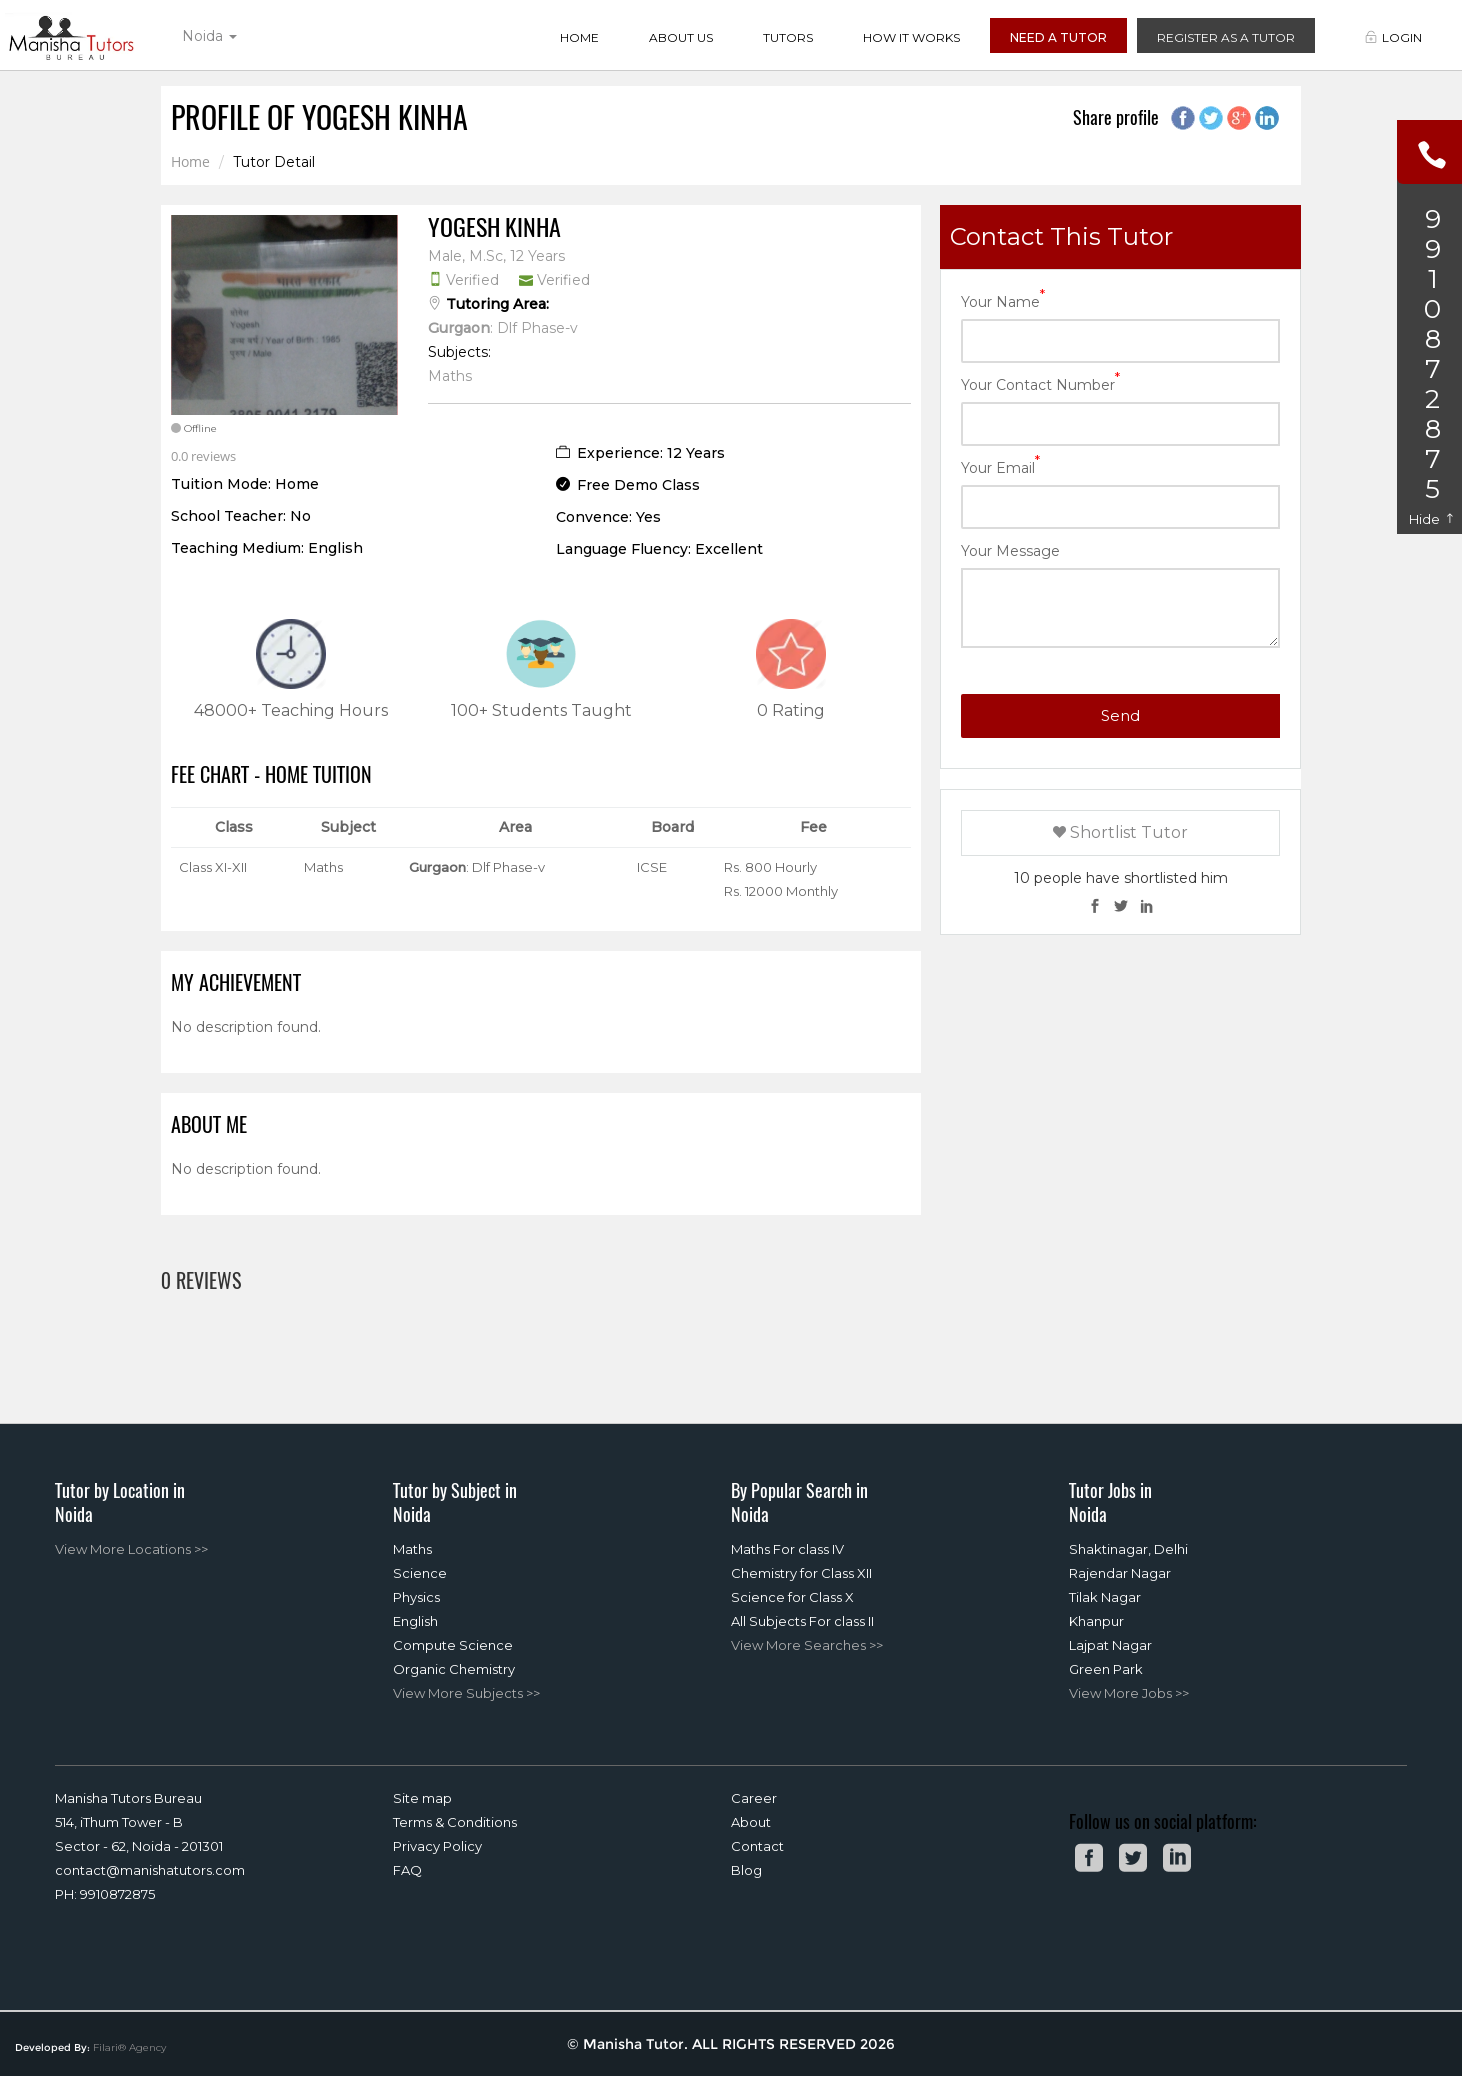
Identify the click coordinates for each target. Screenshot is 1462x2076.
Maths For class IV (787, 1549)
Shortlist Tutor (1120, 832)
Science (420, 1573)
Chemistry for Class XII (801, 1573)
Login (1393, 37)
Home (579, 37)
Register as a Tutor (1226, 37)
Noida (209, 36)
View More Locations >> (131, 1549)
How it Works (911, 37)
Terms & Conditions (455, 1822)
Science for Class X (792, 1597)
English (415, 1621)
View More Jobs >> (1129, 1693)
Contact (757, 1846)
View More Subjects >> (466, 1693)
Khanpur (1096, 1621)
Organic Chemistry (454, 1669)
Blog (746, 1870)
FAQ (407, 1870)
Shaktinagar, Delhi (1128, 1549)
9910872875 (117, 1894)
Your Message (1010, 551)
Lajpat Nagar (1110, 1645)
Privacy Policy (437, 1846)
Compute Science (453, 1645)
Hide (1432, 519)
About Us (681, 37)
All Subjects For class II (802, 1621)
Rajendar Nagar (1120, 1573)
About (751, 1822)
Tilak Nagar (1105, 1597)
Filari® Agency (129, 2047)
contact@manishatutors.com (150, 1870)
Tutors (788, 37)
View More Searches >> (807, 1645)
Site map (422, 1798)
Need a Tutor (1058, 37)
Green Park (1106, 1669)
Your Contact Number (1040, 383)
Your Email (1000, 466)
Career (754, 1798)
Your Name (1003, 300)
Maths (412, 1549)
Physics (416, 1597)
